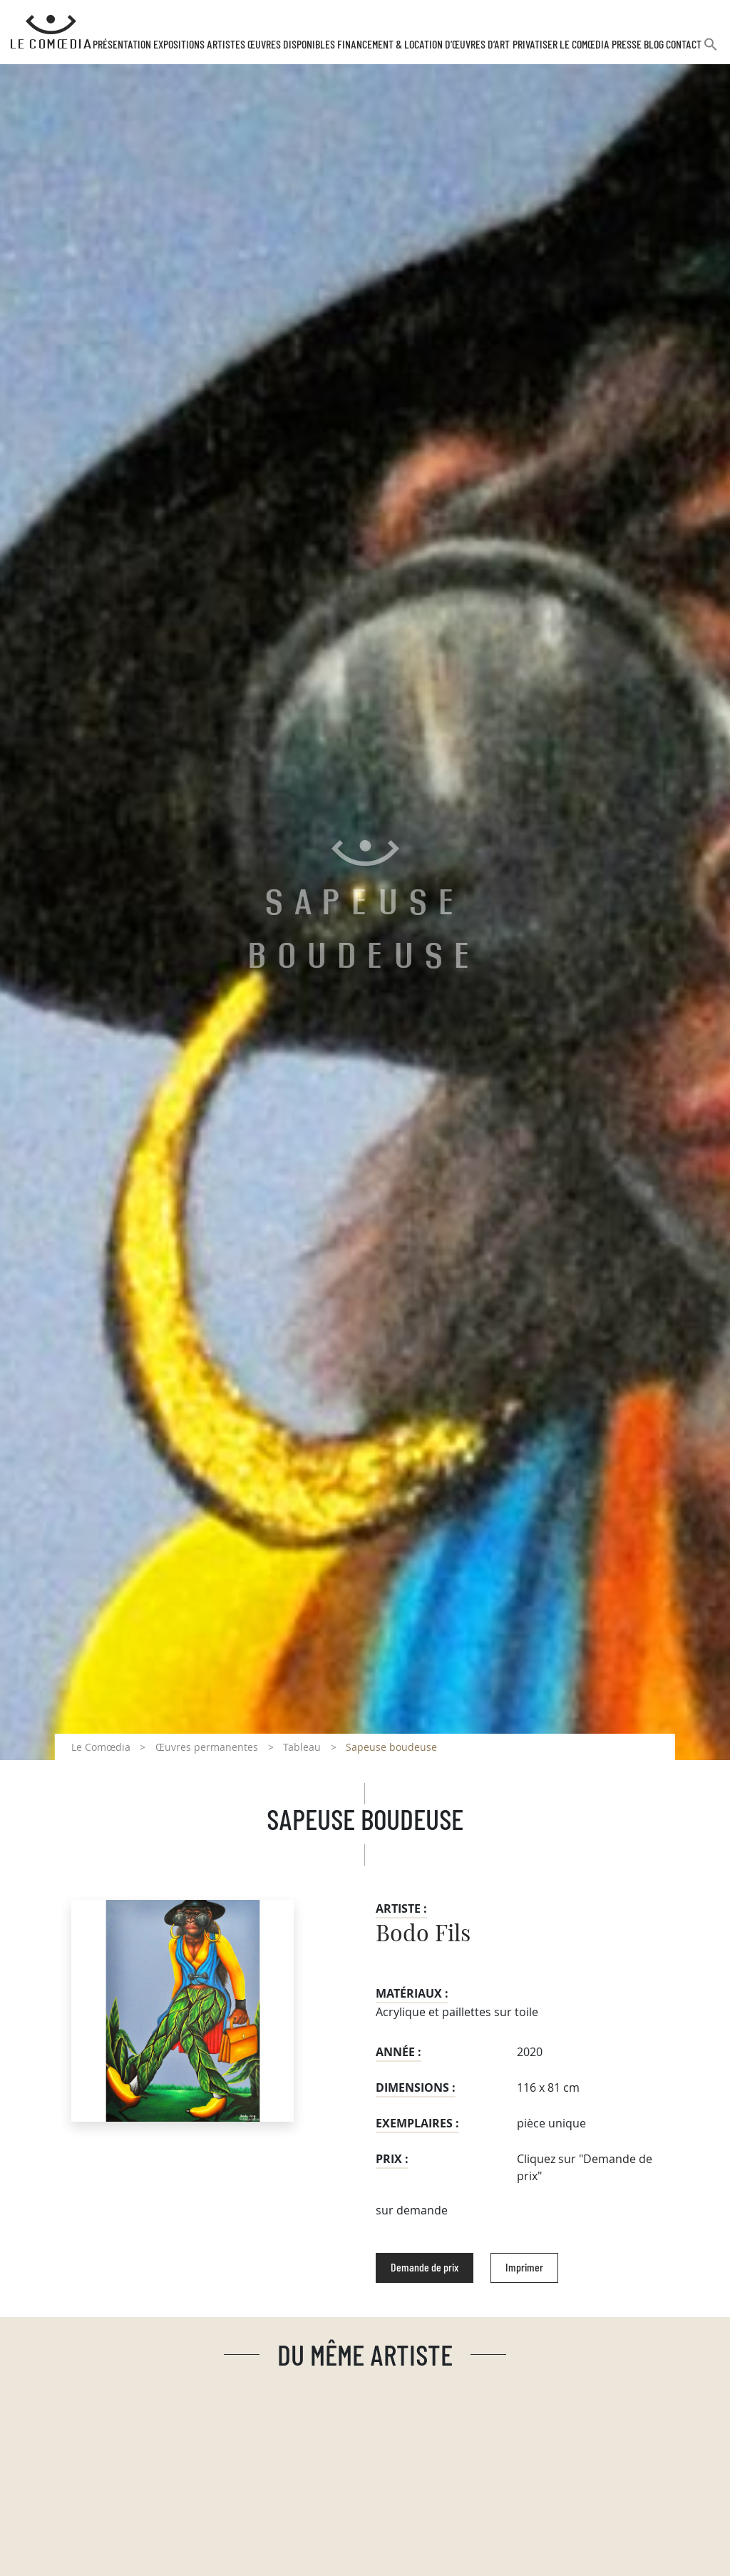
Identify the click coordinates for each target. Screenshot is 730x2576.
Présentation (122, 45)
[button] (711, 50)
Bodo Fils (423, 1934)
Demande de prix (424, 2268)
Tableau (302, 1747)
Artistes (226, 45)
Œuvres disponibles (291, 45)
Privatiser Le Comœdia (561, 45)
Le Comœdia (100, 1747)
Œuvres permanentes (206, 1747)
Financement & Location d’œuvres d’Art (423, 45)
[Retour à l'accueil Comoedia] (51, 32)
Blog (654, 45)
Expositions (179, 45)
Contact (683, 45)
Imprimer (524, 2268)
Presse (627, 45)
